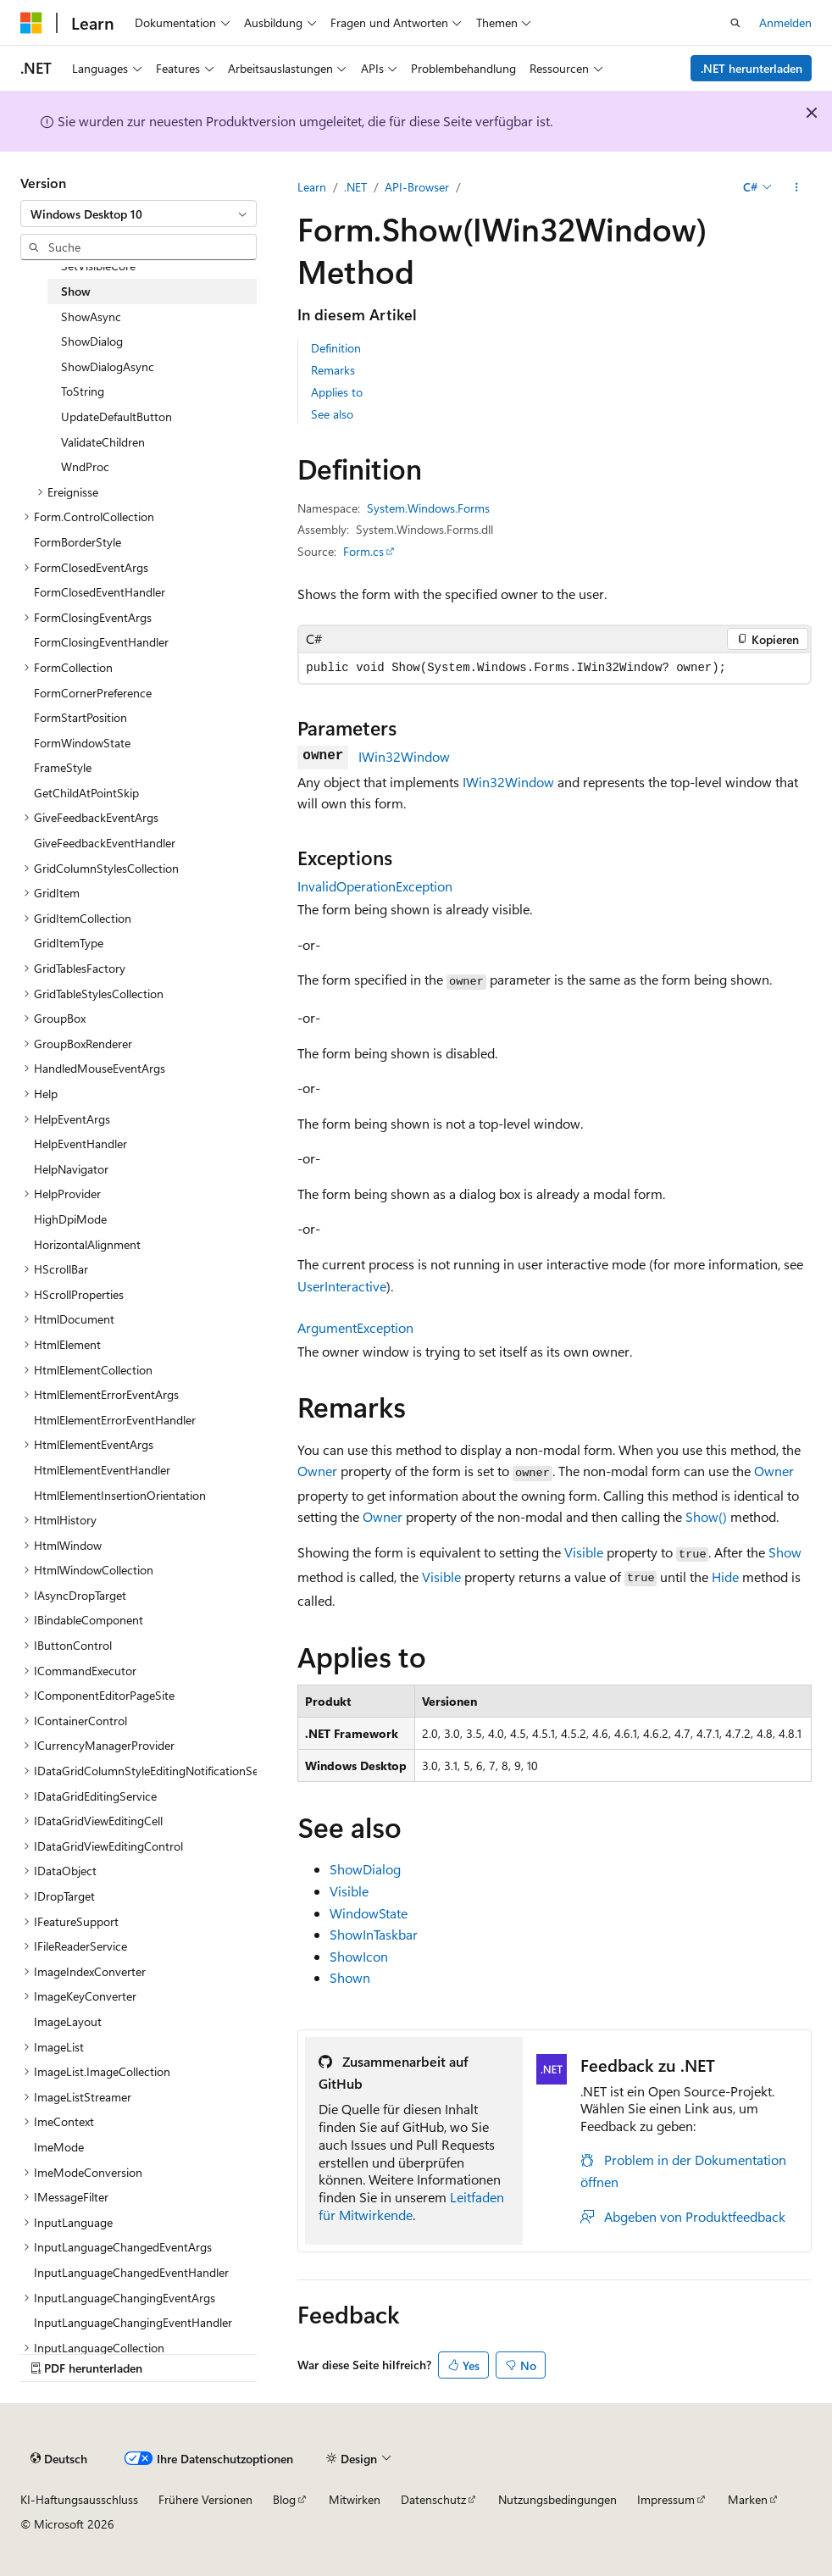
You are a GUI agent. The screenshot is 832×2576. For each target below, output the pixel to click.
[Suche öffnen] (735, 23)
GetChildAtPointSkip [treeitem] (86, 793)
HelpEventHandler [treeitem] (80, 1143)
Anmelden (785, 22)
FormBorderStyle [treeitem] (77, 542)
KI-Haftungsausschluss (79, 2499)
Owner (317, 1471)
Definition (336, 348)
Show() (706, 1516)
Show (784, 1552)
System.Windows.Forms (428, 508)
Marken (748, 2499)
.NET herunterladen (751, 68)
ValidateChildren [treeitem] (103, 442)
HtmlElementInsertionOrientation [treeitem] (120, 1495)
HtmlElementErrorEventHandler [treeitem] (115, 1420)
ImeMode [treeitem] (59, 2147)
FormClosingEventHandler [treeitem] (101, 642)
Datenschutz (433, 2499)
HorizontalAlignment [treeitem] (87, 1244)
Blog (284, 2499)
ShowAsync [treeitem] (91, 316)
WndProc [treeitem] (85, 466)
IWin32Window (404, 756)
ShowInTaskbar (374, 1934)
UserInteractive (341, 1286)
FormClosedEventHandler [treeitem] (99, 592)
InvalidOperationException (374, 886)
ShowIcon (359, 1956)
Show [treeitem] (76, 291)
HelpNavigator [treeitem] (71, 1169)
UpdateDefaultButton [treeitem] (116, 416)
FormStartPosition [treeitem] (80, 717)
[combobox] (138, 213)
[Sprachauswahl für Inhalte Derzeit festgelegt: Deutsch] (58, 2458)
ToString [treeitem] (82, 391)
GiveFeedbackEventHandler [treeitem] (104, 843)
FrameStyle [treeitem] (63, 767)
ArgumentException (355, 1327)
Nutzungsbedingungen (557, 2499)
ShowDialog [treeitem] (92, 341)
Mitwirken (354, 2499)
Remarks (333, 370)
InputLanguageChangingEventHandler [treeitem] (133, 2322)
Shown (350, 1977)
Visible (583, 1552)
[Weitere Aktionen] (797, 187)
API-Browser (417, 187)
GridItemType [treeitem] (68, 943)
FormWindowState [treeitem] (82, 743)
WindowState (369, 1913)
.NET (355, 187)
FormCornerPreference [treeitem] (93, 693)
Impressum (666, 2499)
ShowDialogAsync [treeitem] (107, 366)
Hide (725, 1576)
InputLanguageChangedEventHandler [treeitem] (131, 2272)
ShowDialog (365, 1869)
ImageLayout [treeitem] (68, 2021)
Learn (311, 187)
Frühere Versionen (205, 2499)
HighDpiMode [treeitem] (70, 1219)
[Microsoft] (31, 23)
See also (332, 414)
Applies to (337, 392)
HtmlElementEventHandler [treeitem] (102, 1470)
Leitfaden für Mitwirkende (411, 2205)
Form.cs (363, 551)
